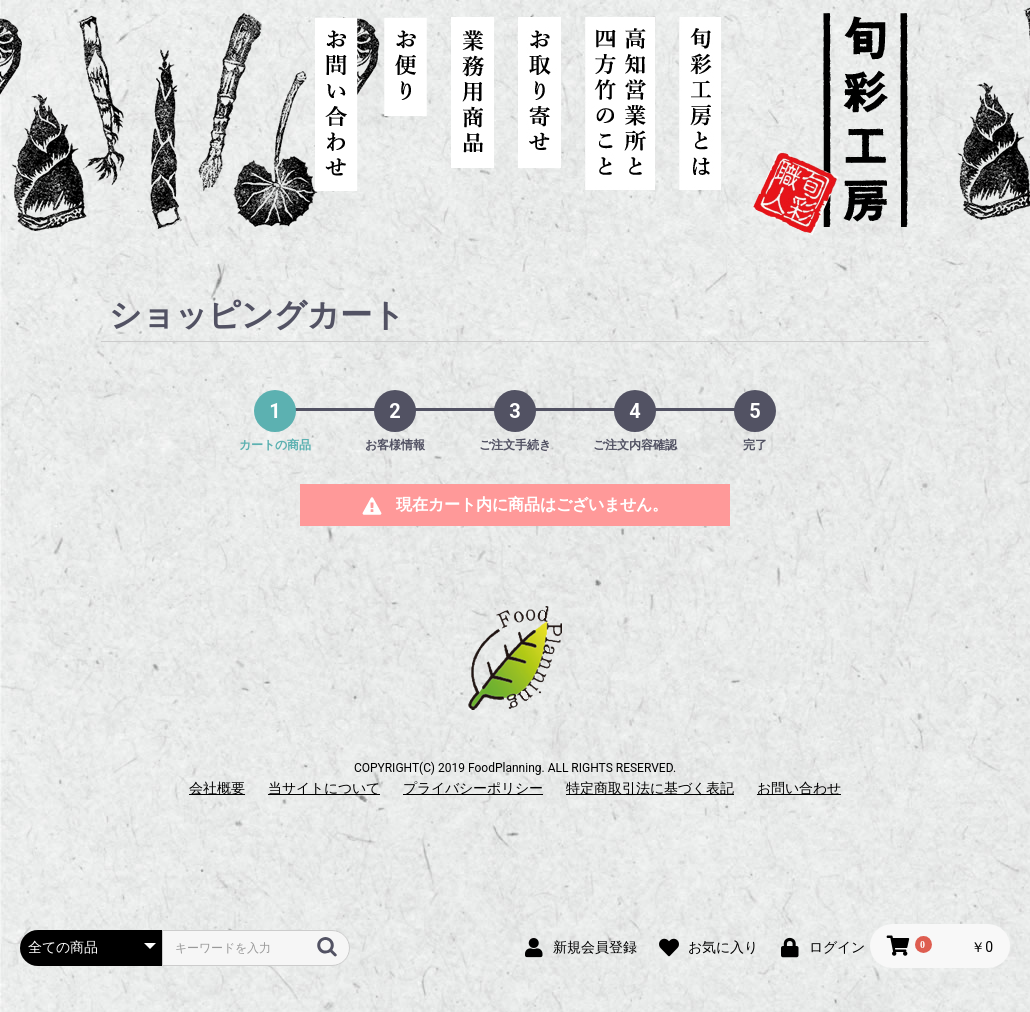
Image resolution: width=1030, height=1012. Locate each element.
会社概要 (217, 788)
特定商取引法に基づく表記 (650, 788)
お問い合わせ (799, 788)
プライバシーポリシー (473, 788)
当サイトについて (324, 788)
